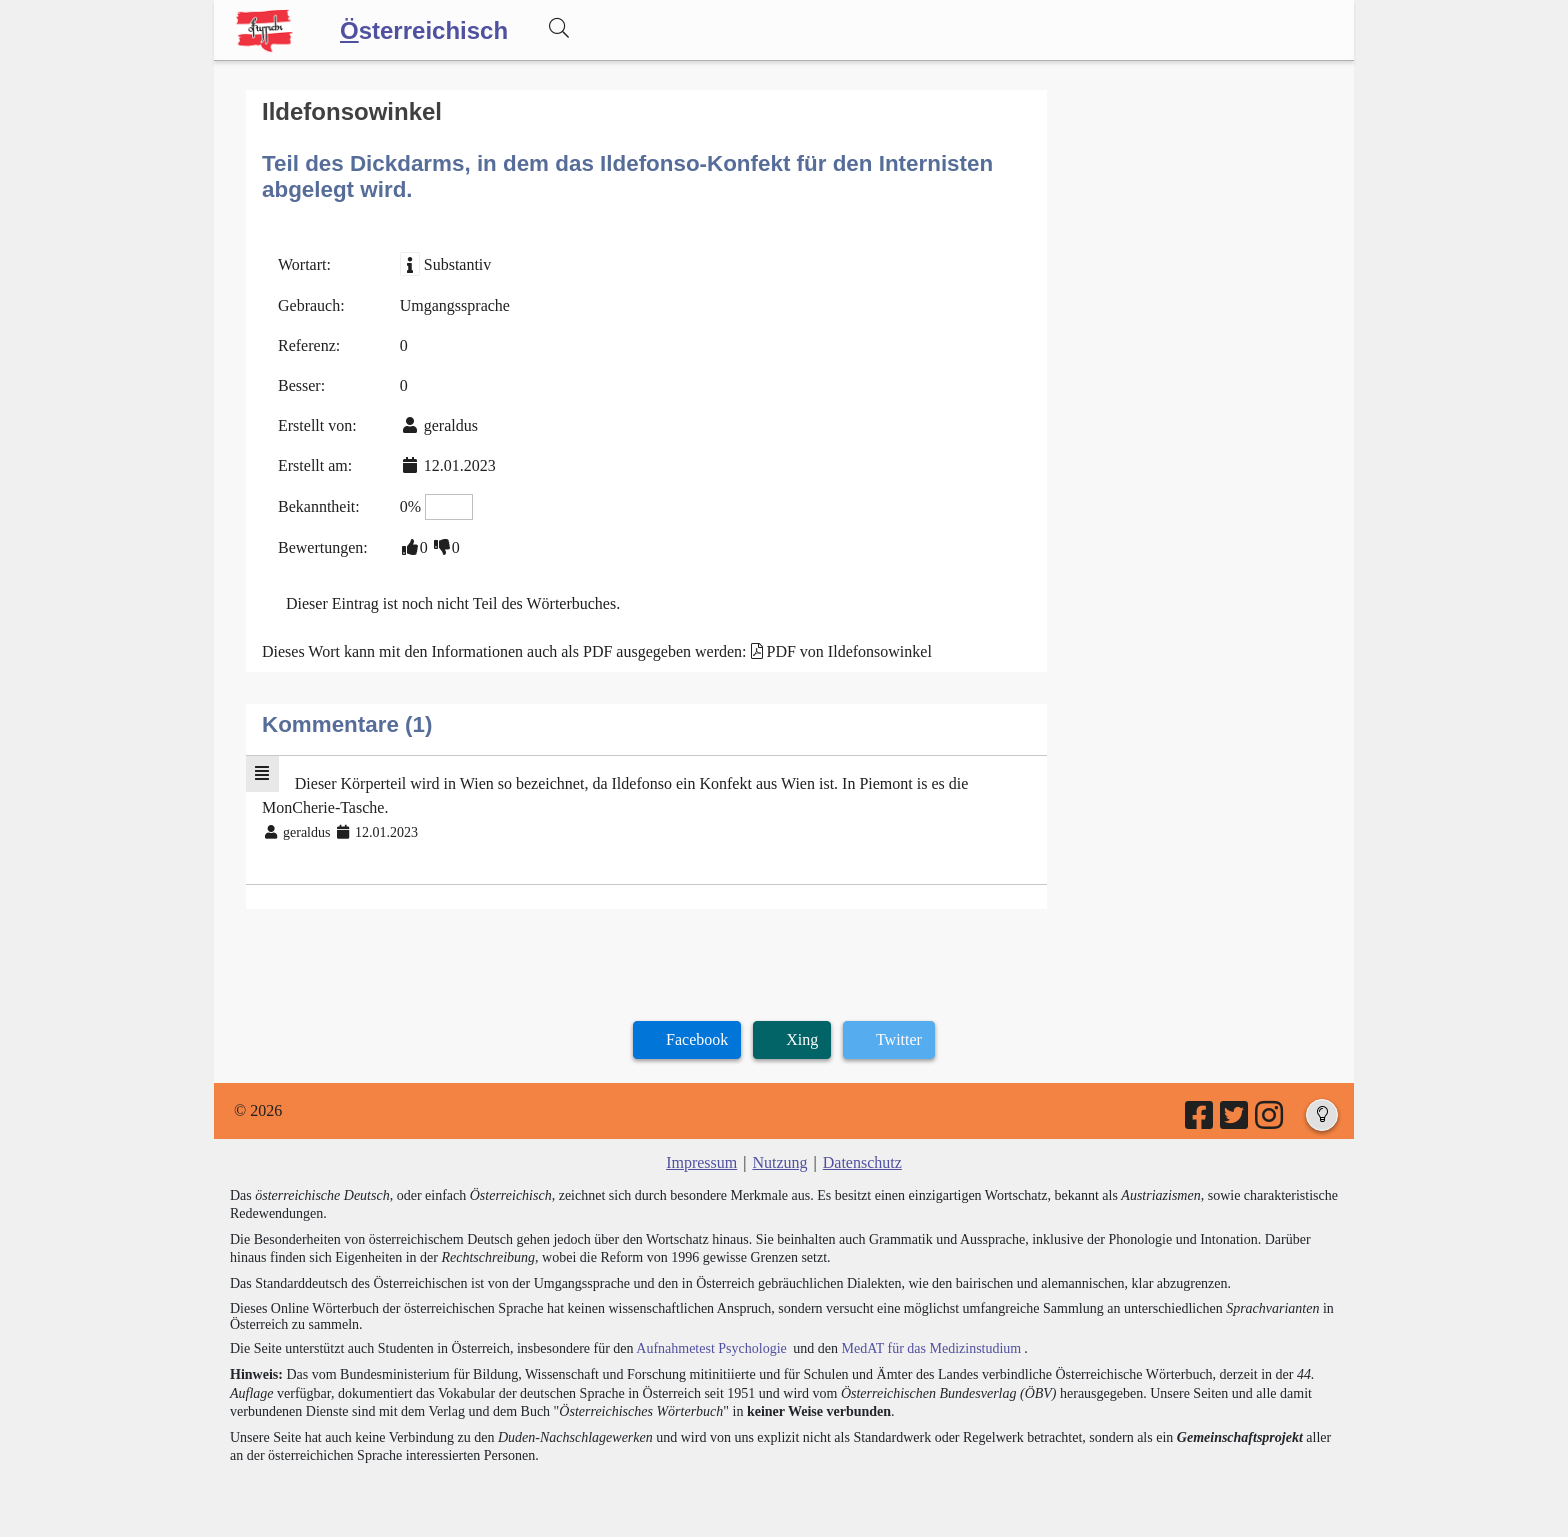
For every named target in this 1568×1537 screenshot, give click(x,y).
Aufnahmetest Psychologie (711, 1348)
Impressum (701, 1162)
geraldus (451, 425)
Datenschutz (862, 1162)
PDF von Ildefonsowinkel (849, 651)
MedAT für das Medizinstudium (931, 1348)
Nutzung (779, 1162)
